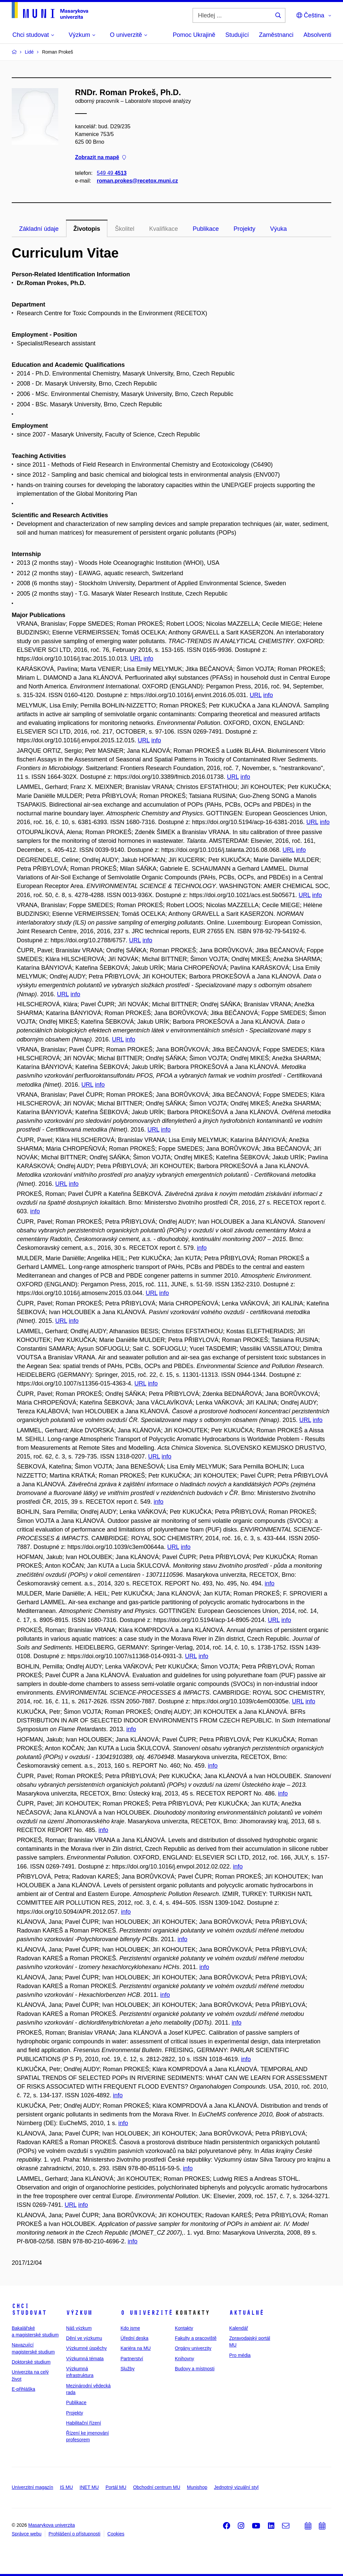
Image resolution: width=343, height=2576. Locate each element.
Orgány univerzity (193, 2348)
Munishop (197, 2487)
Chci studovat (29, 2309)
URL (136, 658)
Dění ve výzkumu (84, 2338)
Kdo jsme (130, 2328)
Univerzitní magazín (32, 2487)
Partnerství (132, 2358)
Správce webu (27, 2533)
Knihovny (184, 2358)
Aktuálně (246, 2312)
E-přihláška (23, 2389)
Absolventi (317, 34)
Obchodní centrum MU (156, 2487)
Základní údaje (39, 228)
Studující (237, 34)
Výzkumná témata (85, 2358)
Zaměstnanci (276, 34)
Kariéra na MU (136, 2348)
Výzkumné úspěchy (86, 2348)
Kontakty (184, 2328)
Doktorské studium (31, 2362)
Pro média (240, 2355)
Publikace (206, 228)
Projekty (244, 228)
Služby (128, 2368)
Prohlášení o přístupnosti (74, 2533)
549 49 (112, 173)
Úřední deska (134, 2338)
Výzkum (79, 2312)
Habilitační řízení (83, 2423)
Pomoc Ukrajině (194, 34)
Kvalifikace (163, 228)
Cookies (116, 2533)
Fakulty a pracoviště (196, 2338)
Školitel (124, 228)
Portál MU (116, 2487)
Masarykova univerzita (51, 2525)
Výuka (278, 228)
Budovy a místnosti (194, 2368)
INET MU (89, 2487)
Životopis (86, 228)
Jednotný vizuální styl (236, 2487)
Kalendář (238, 2328)
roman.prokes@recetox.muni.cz (137, 181)
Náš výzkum (78, 2328)
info (148, 658)
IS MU (66, 2487)
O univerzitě (147, 2312)
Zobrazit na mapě (100, 157)
